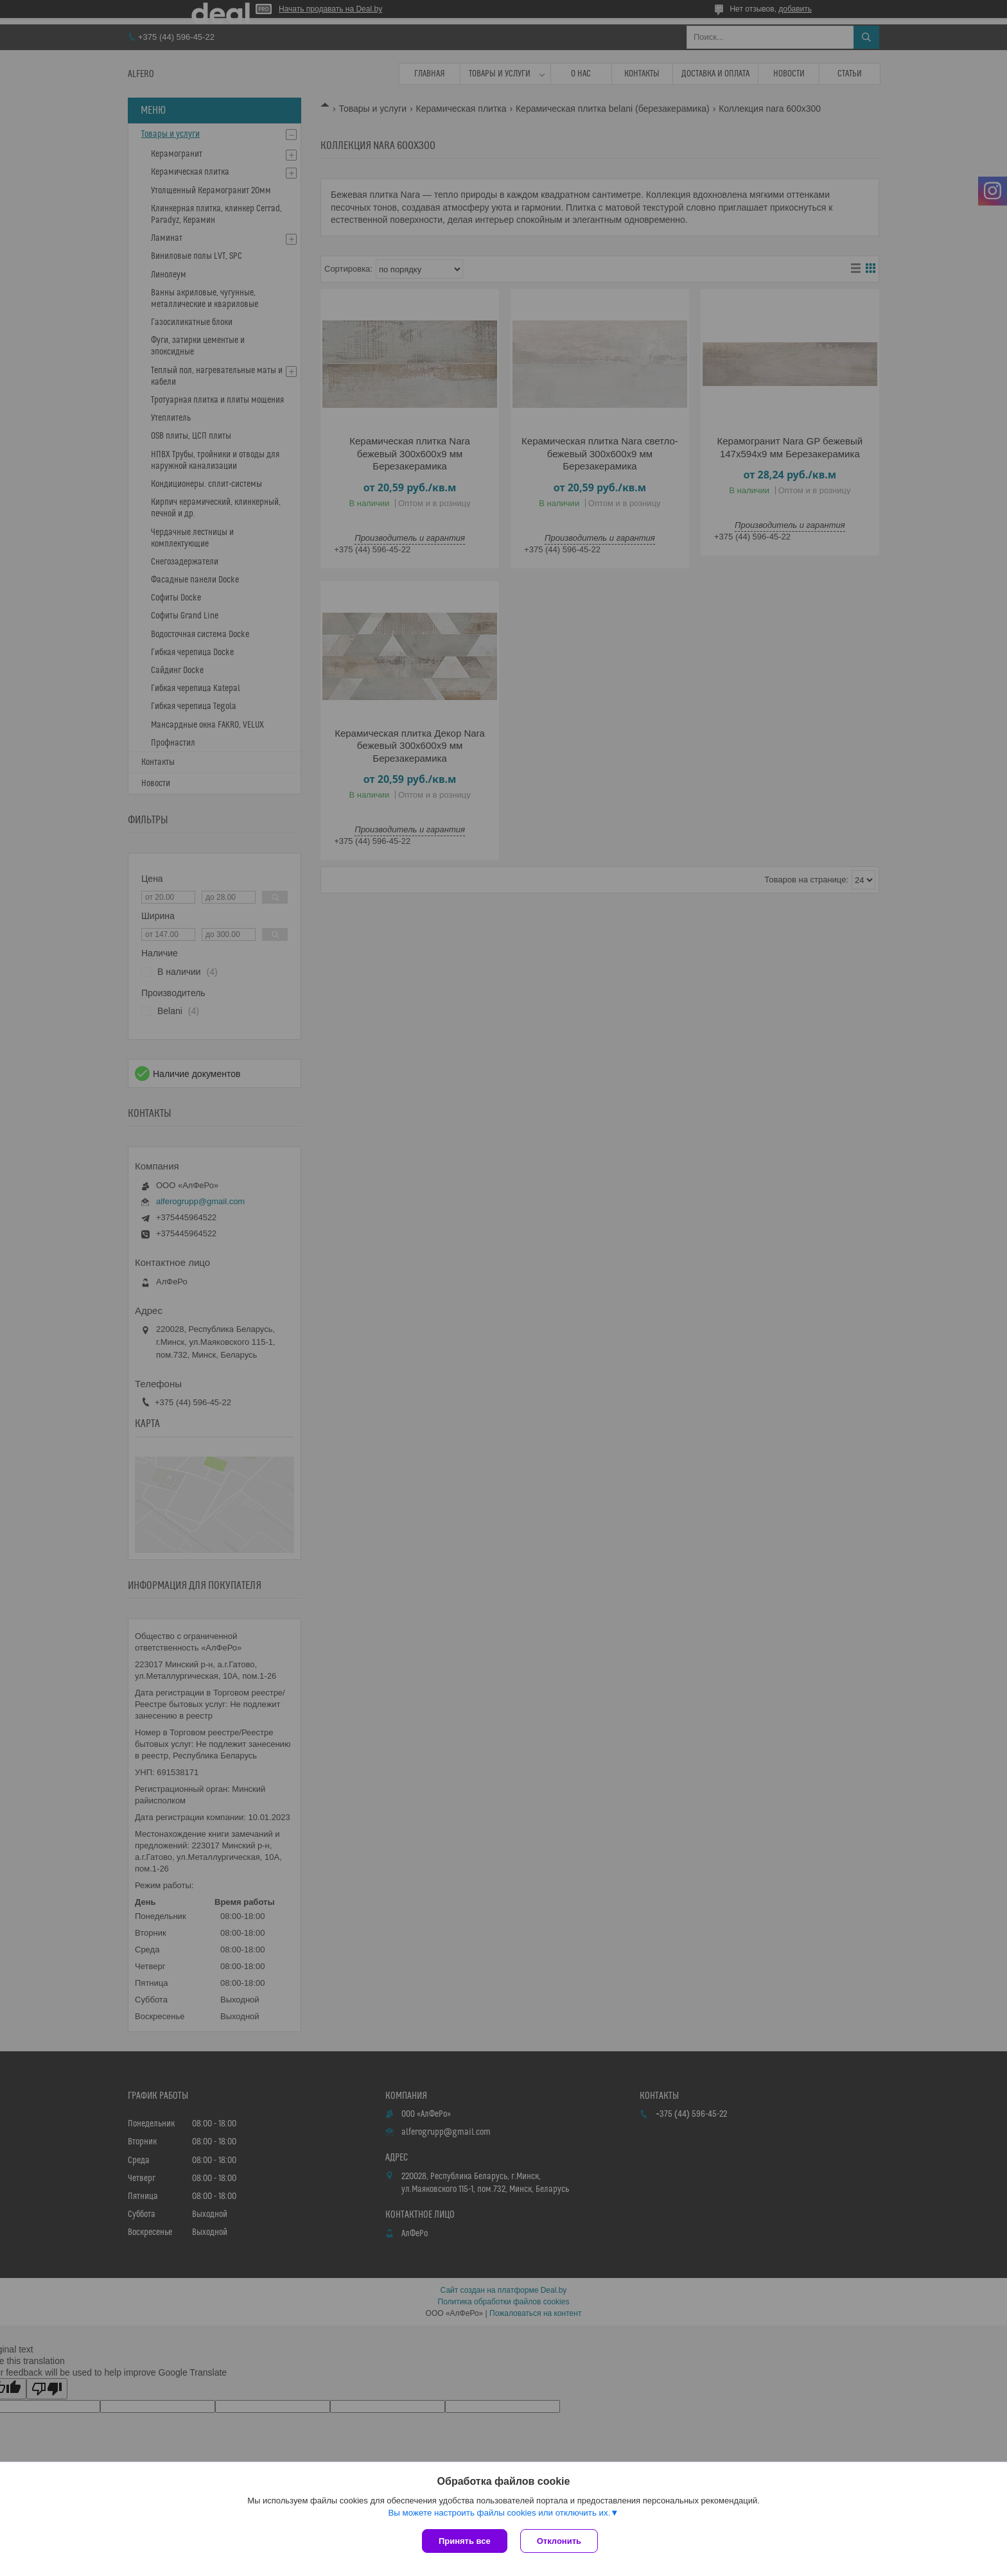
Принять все (465, 2541)
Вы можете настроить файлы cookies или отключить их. (499, 2513)
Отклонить (559, 2541)
